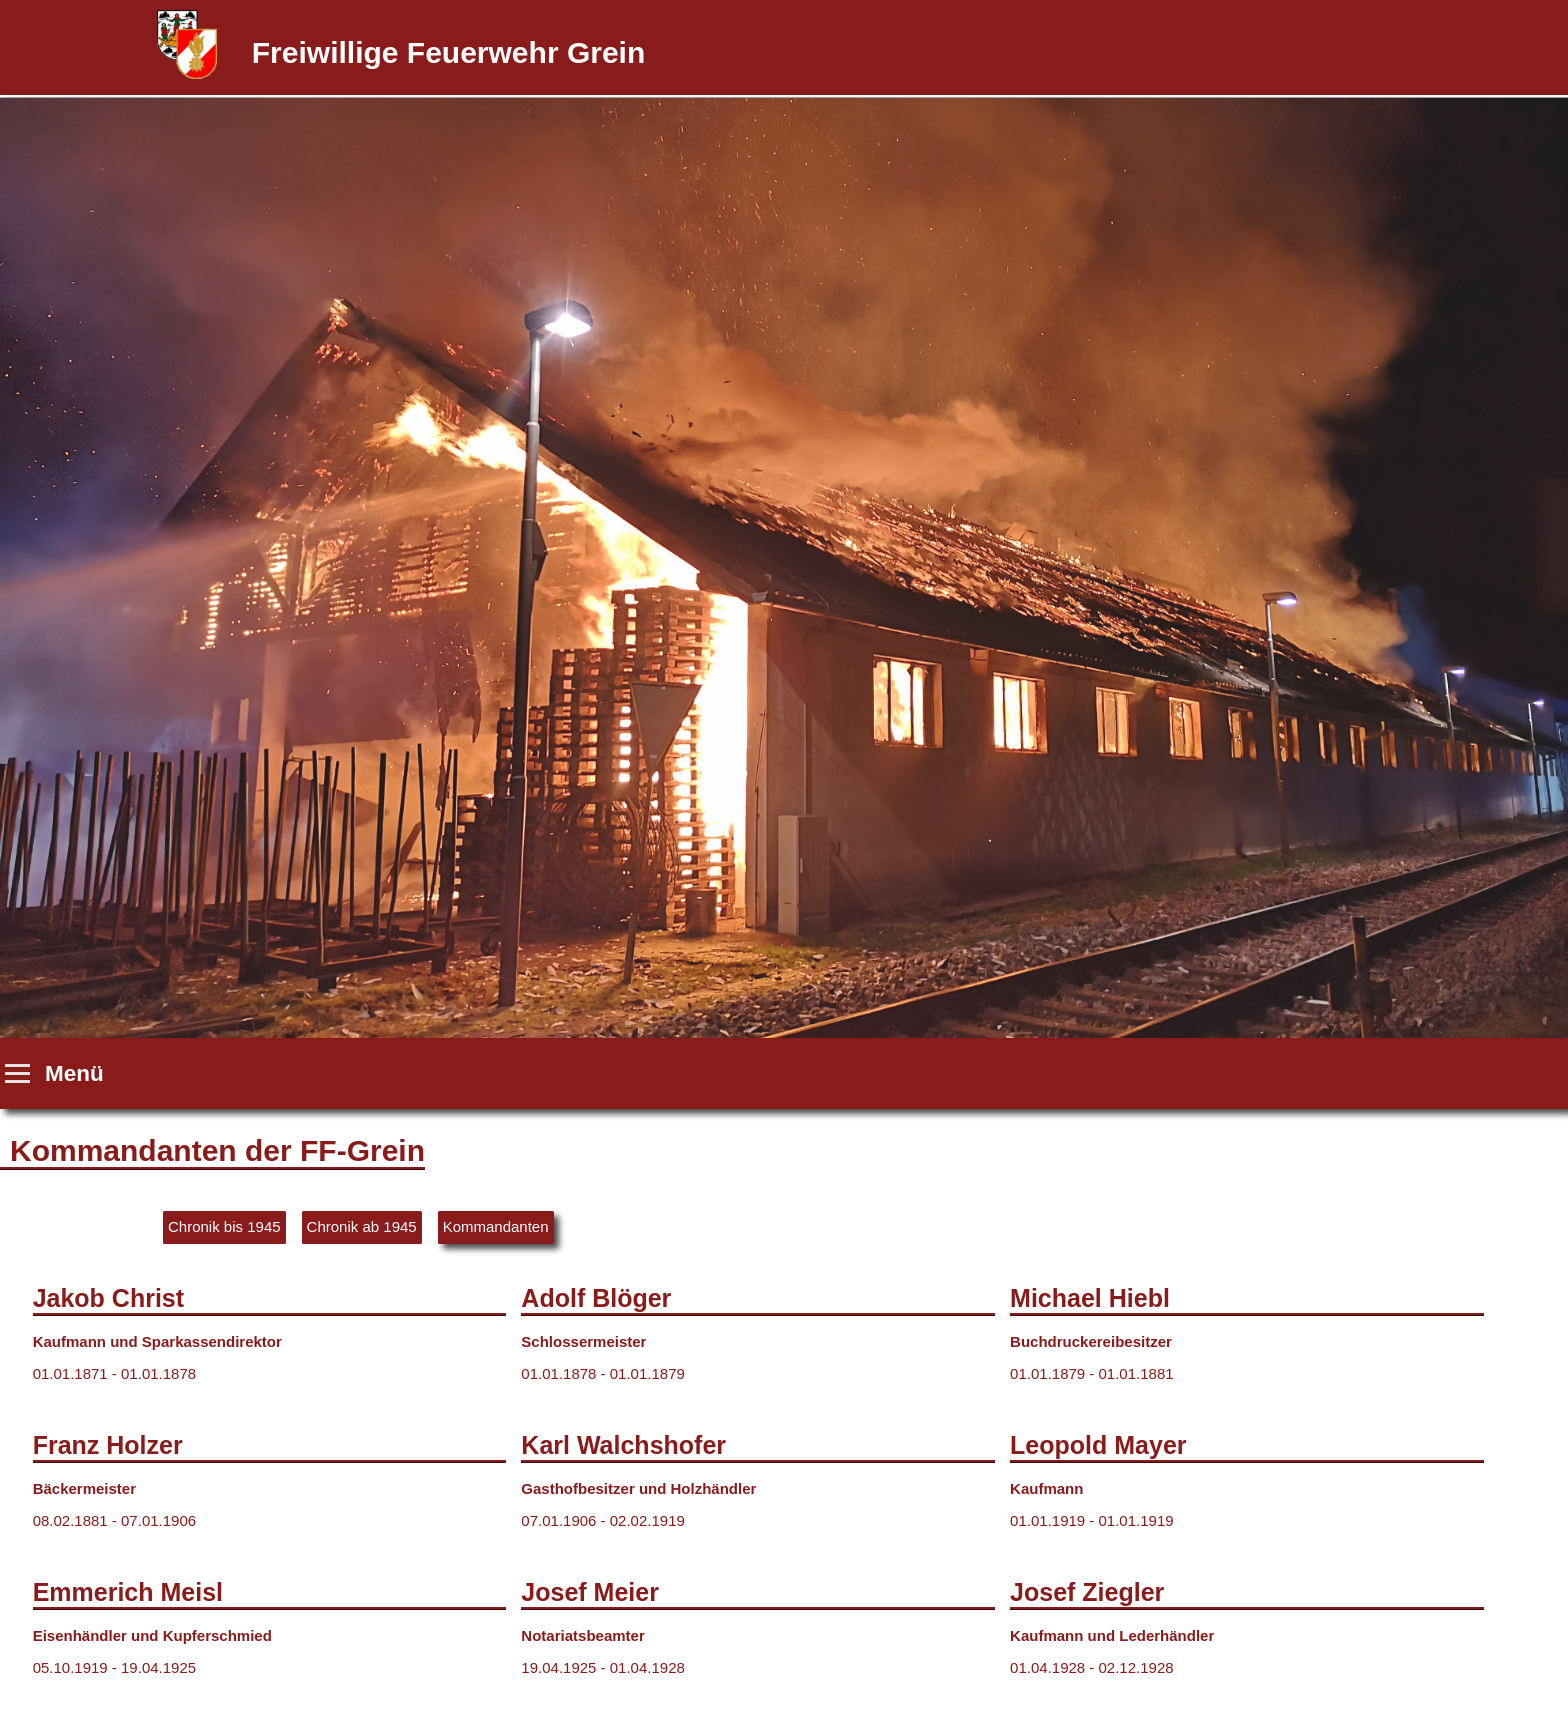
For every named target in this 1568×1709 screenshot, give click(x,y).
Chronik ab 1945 (362, 1226)
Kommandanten (496, 1226)
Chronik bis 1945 (224, 1226)
